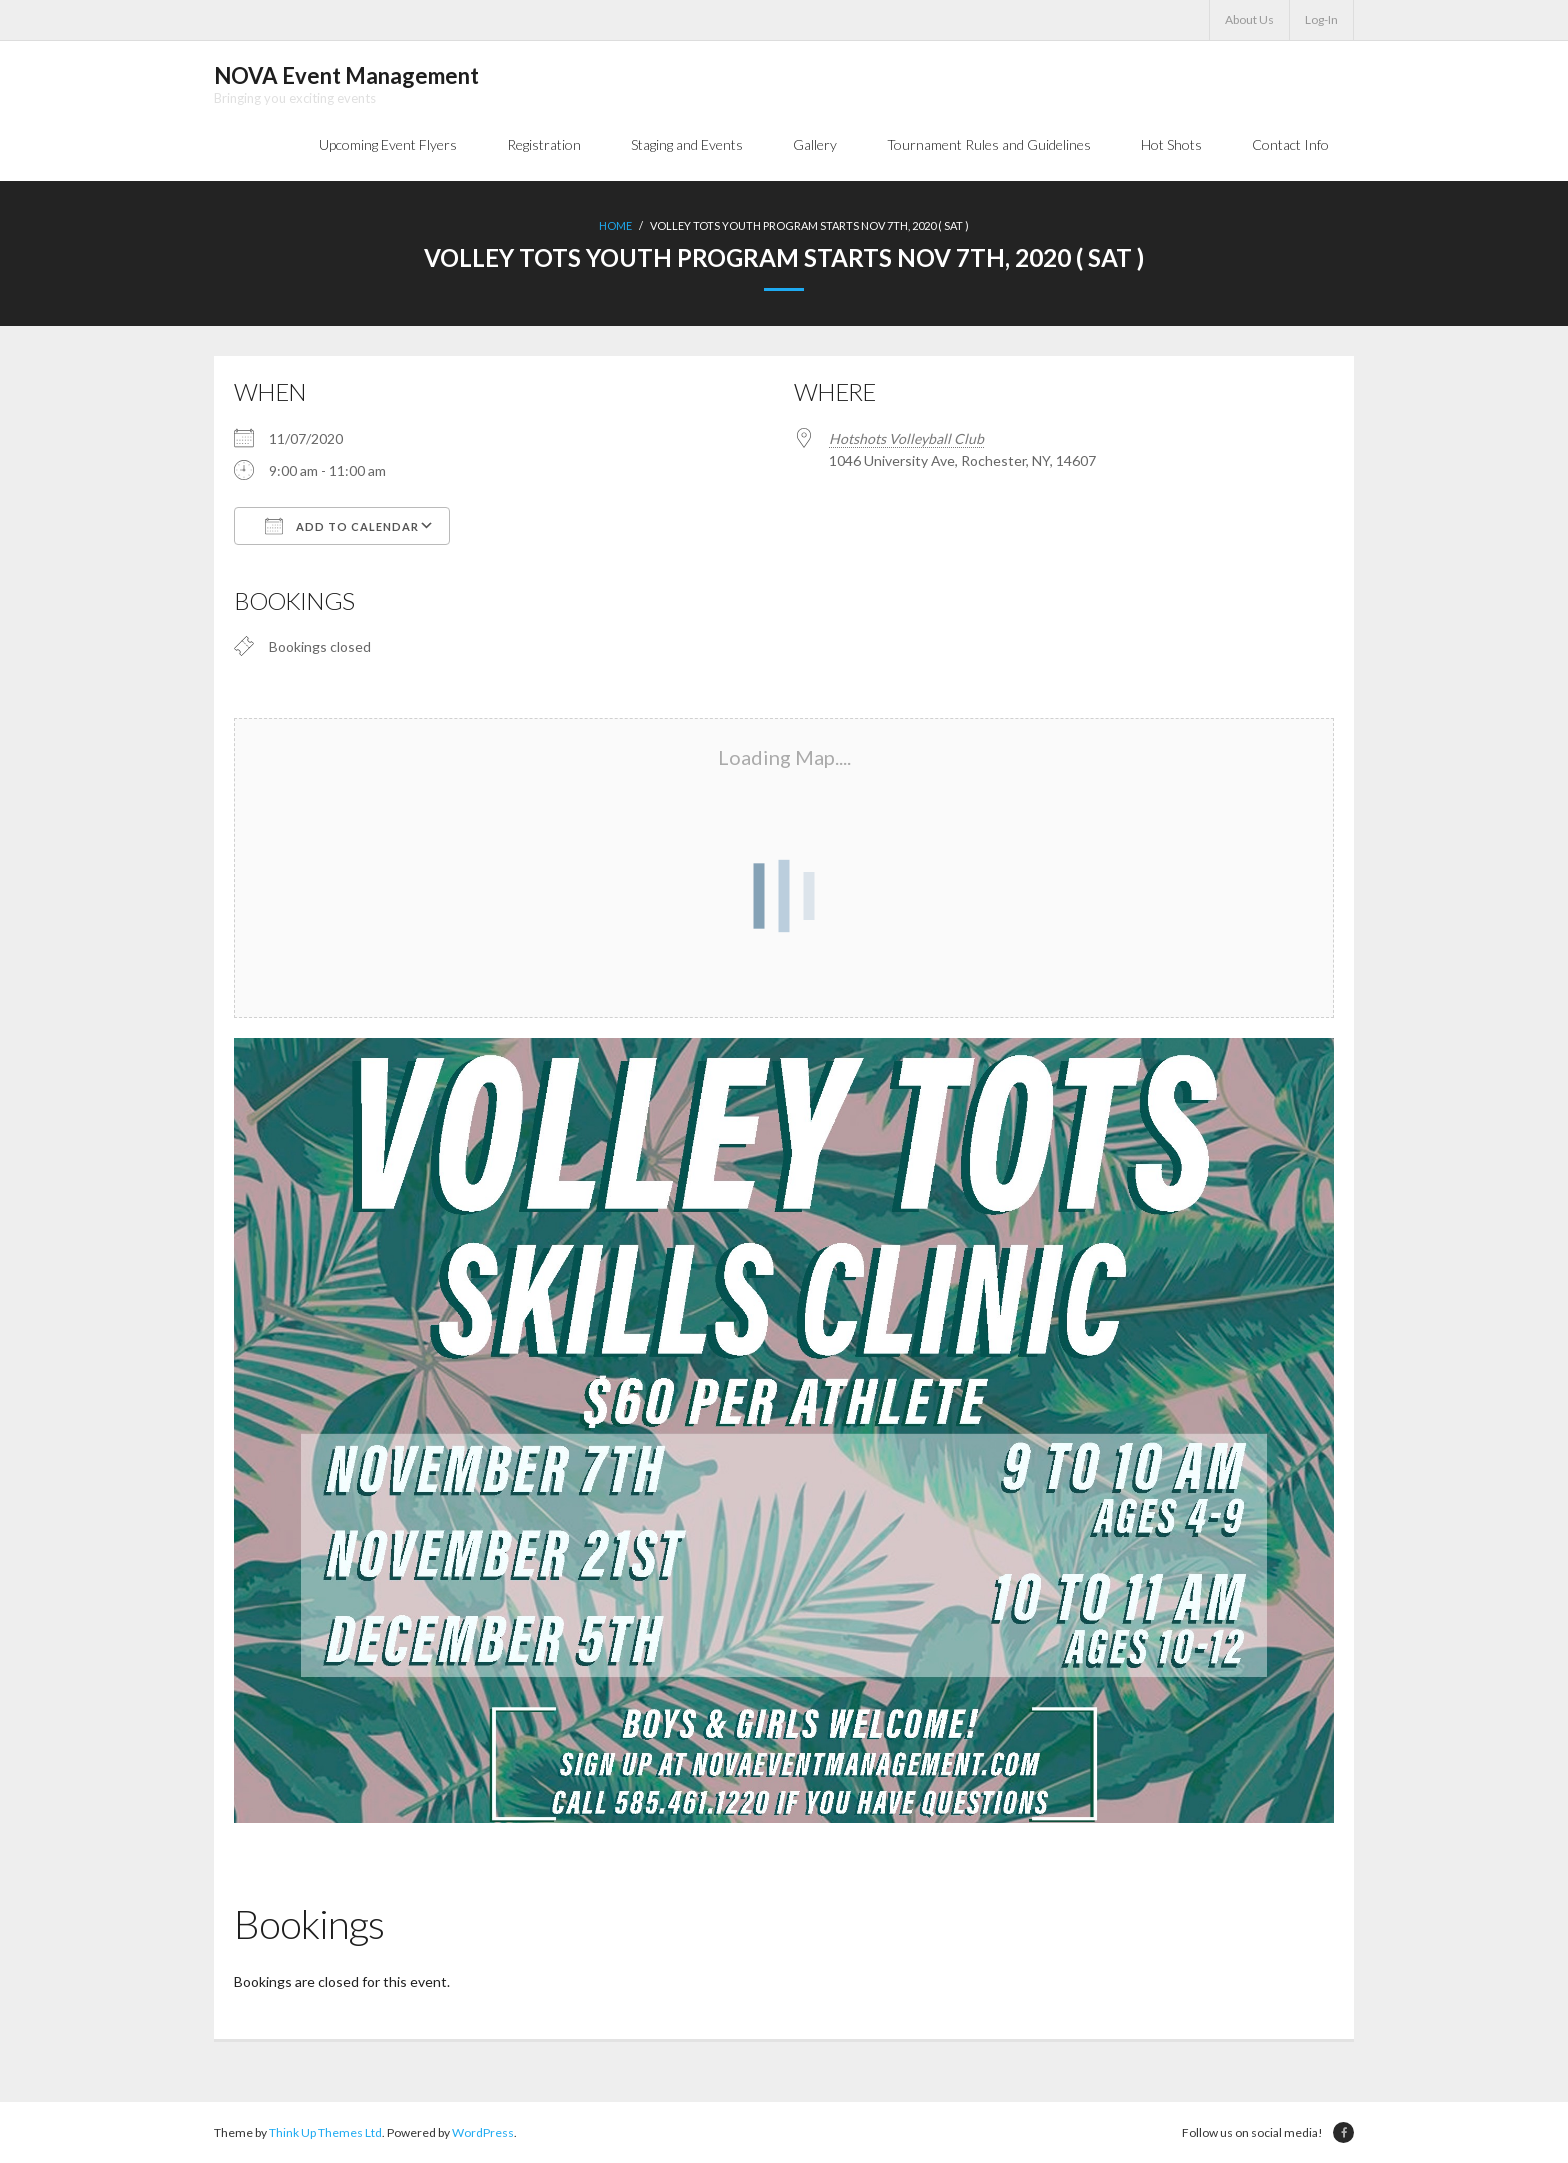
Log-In (1321, 19)
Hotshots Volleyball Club (906, 438)
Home (615, 225)
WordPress (483, 2132)
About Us (1249, 19)
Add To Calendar (342, 526)
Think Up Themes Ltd (325, 2132)
